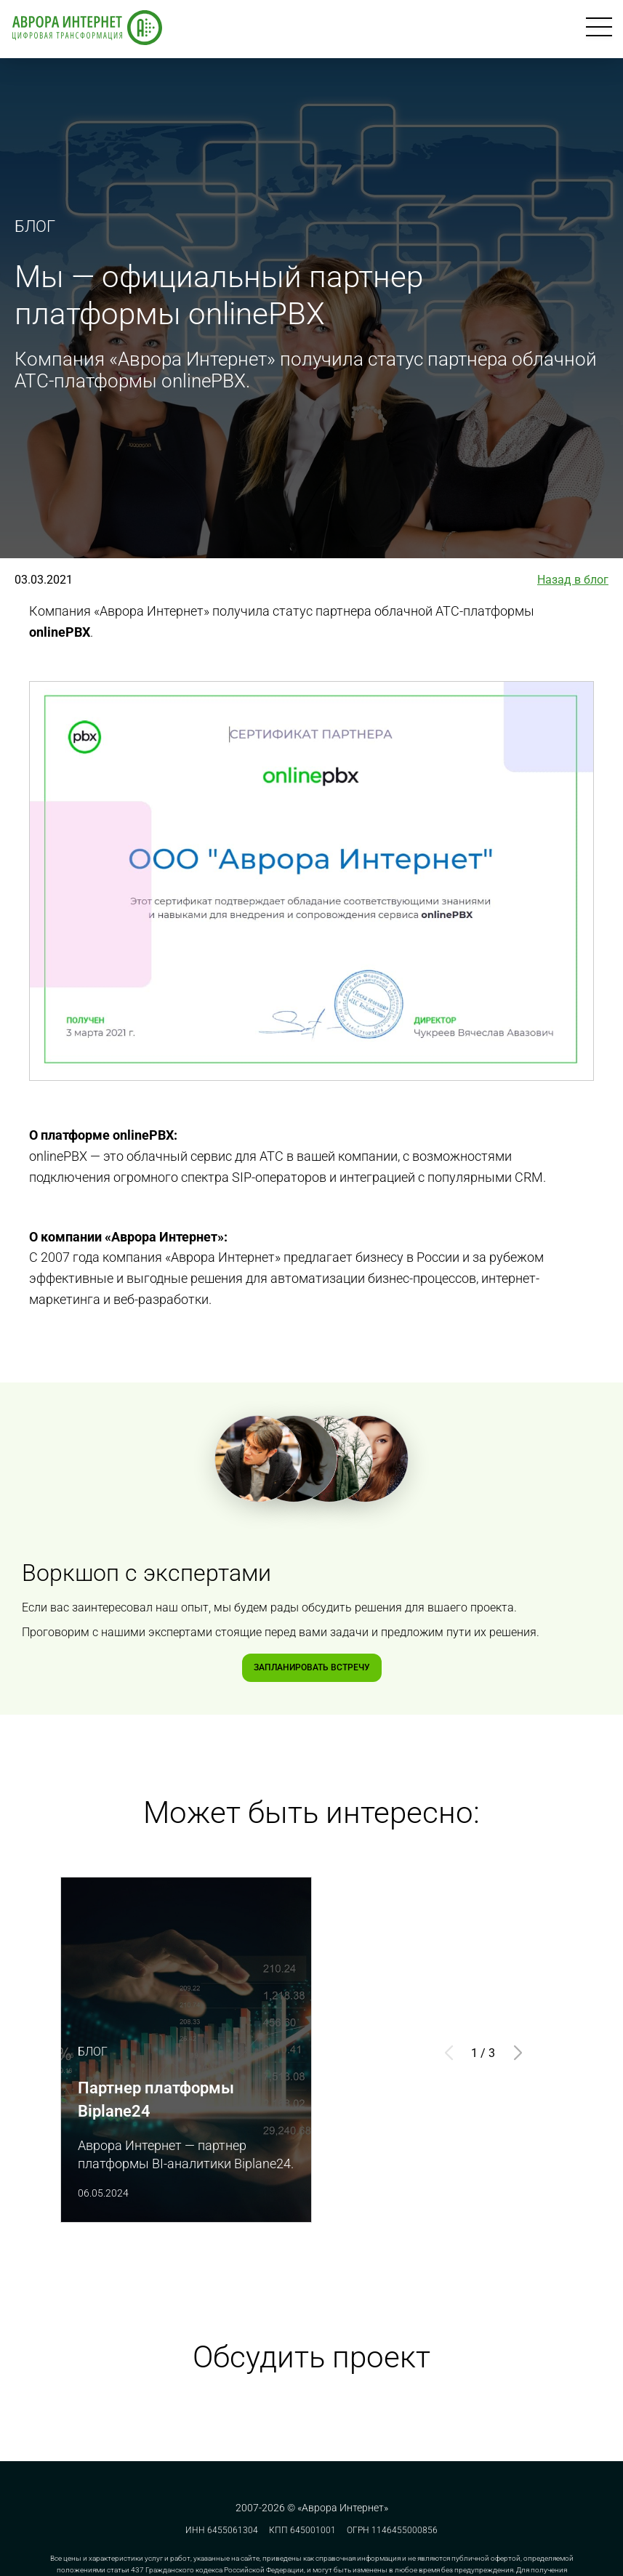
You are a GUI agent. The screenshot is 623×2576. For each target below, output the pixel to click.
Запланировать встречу (312, 1667)
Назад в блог (572, 580)
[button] (517, 2053)
